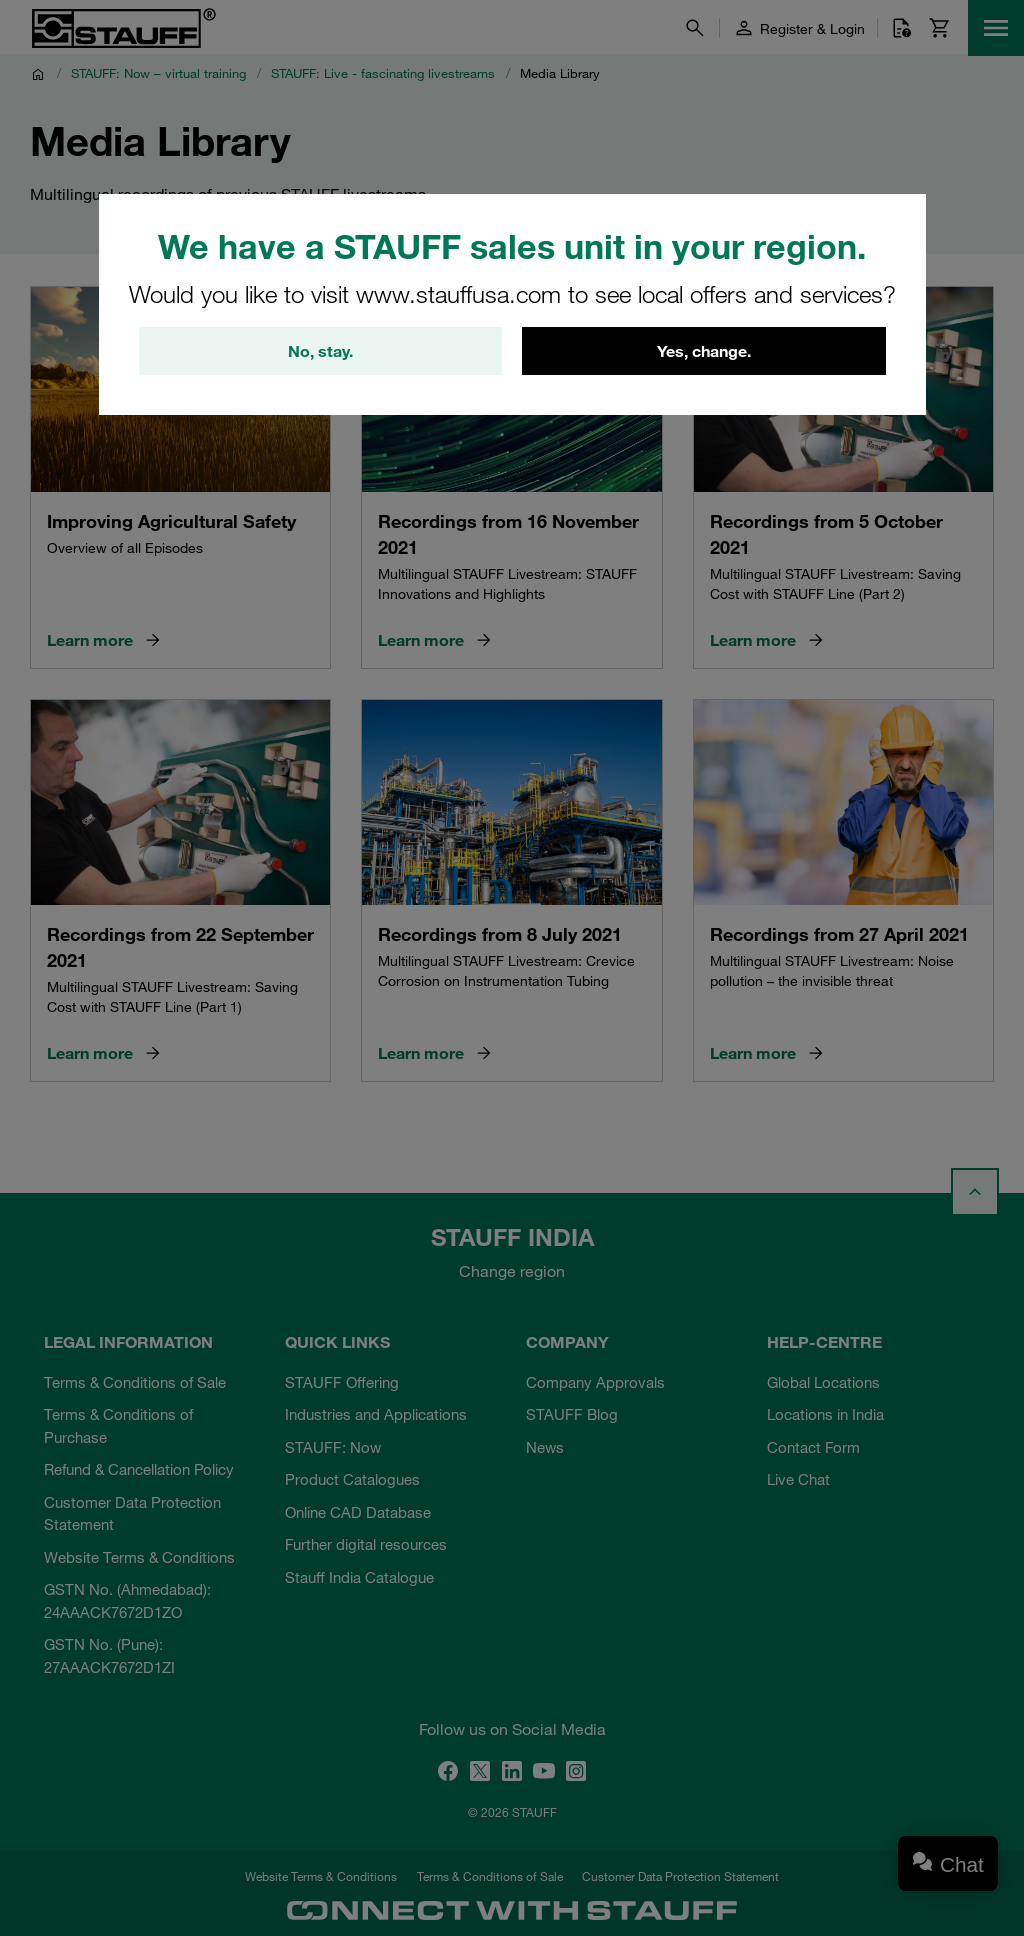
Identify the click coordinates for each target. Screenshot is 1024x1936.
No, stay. (320, 351)
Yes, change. (704, 351)
